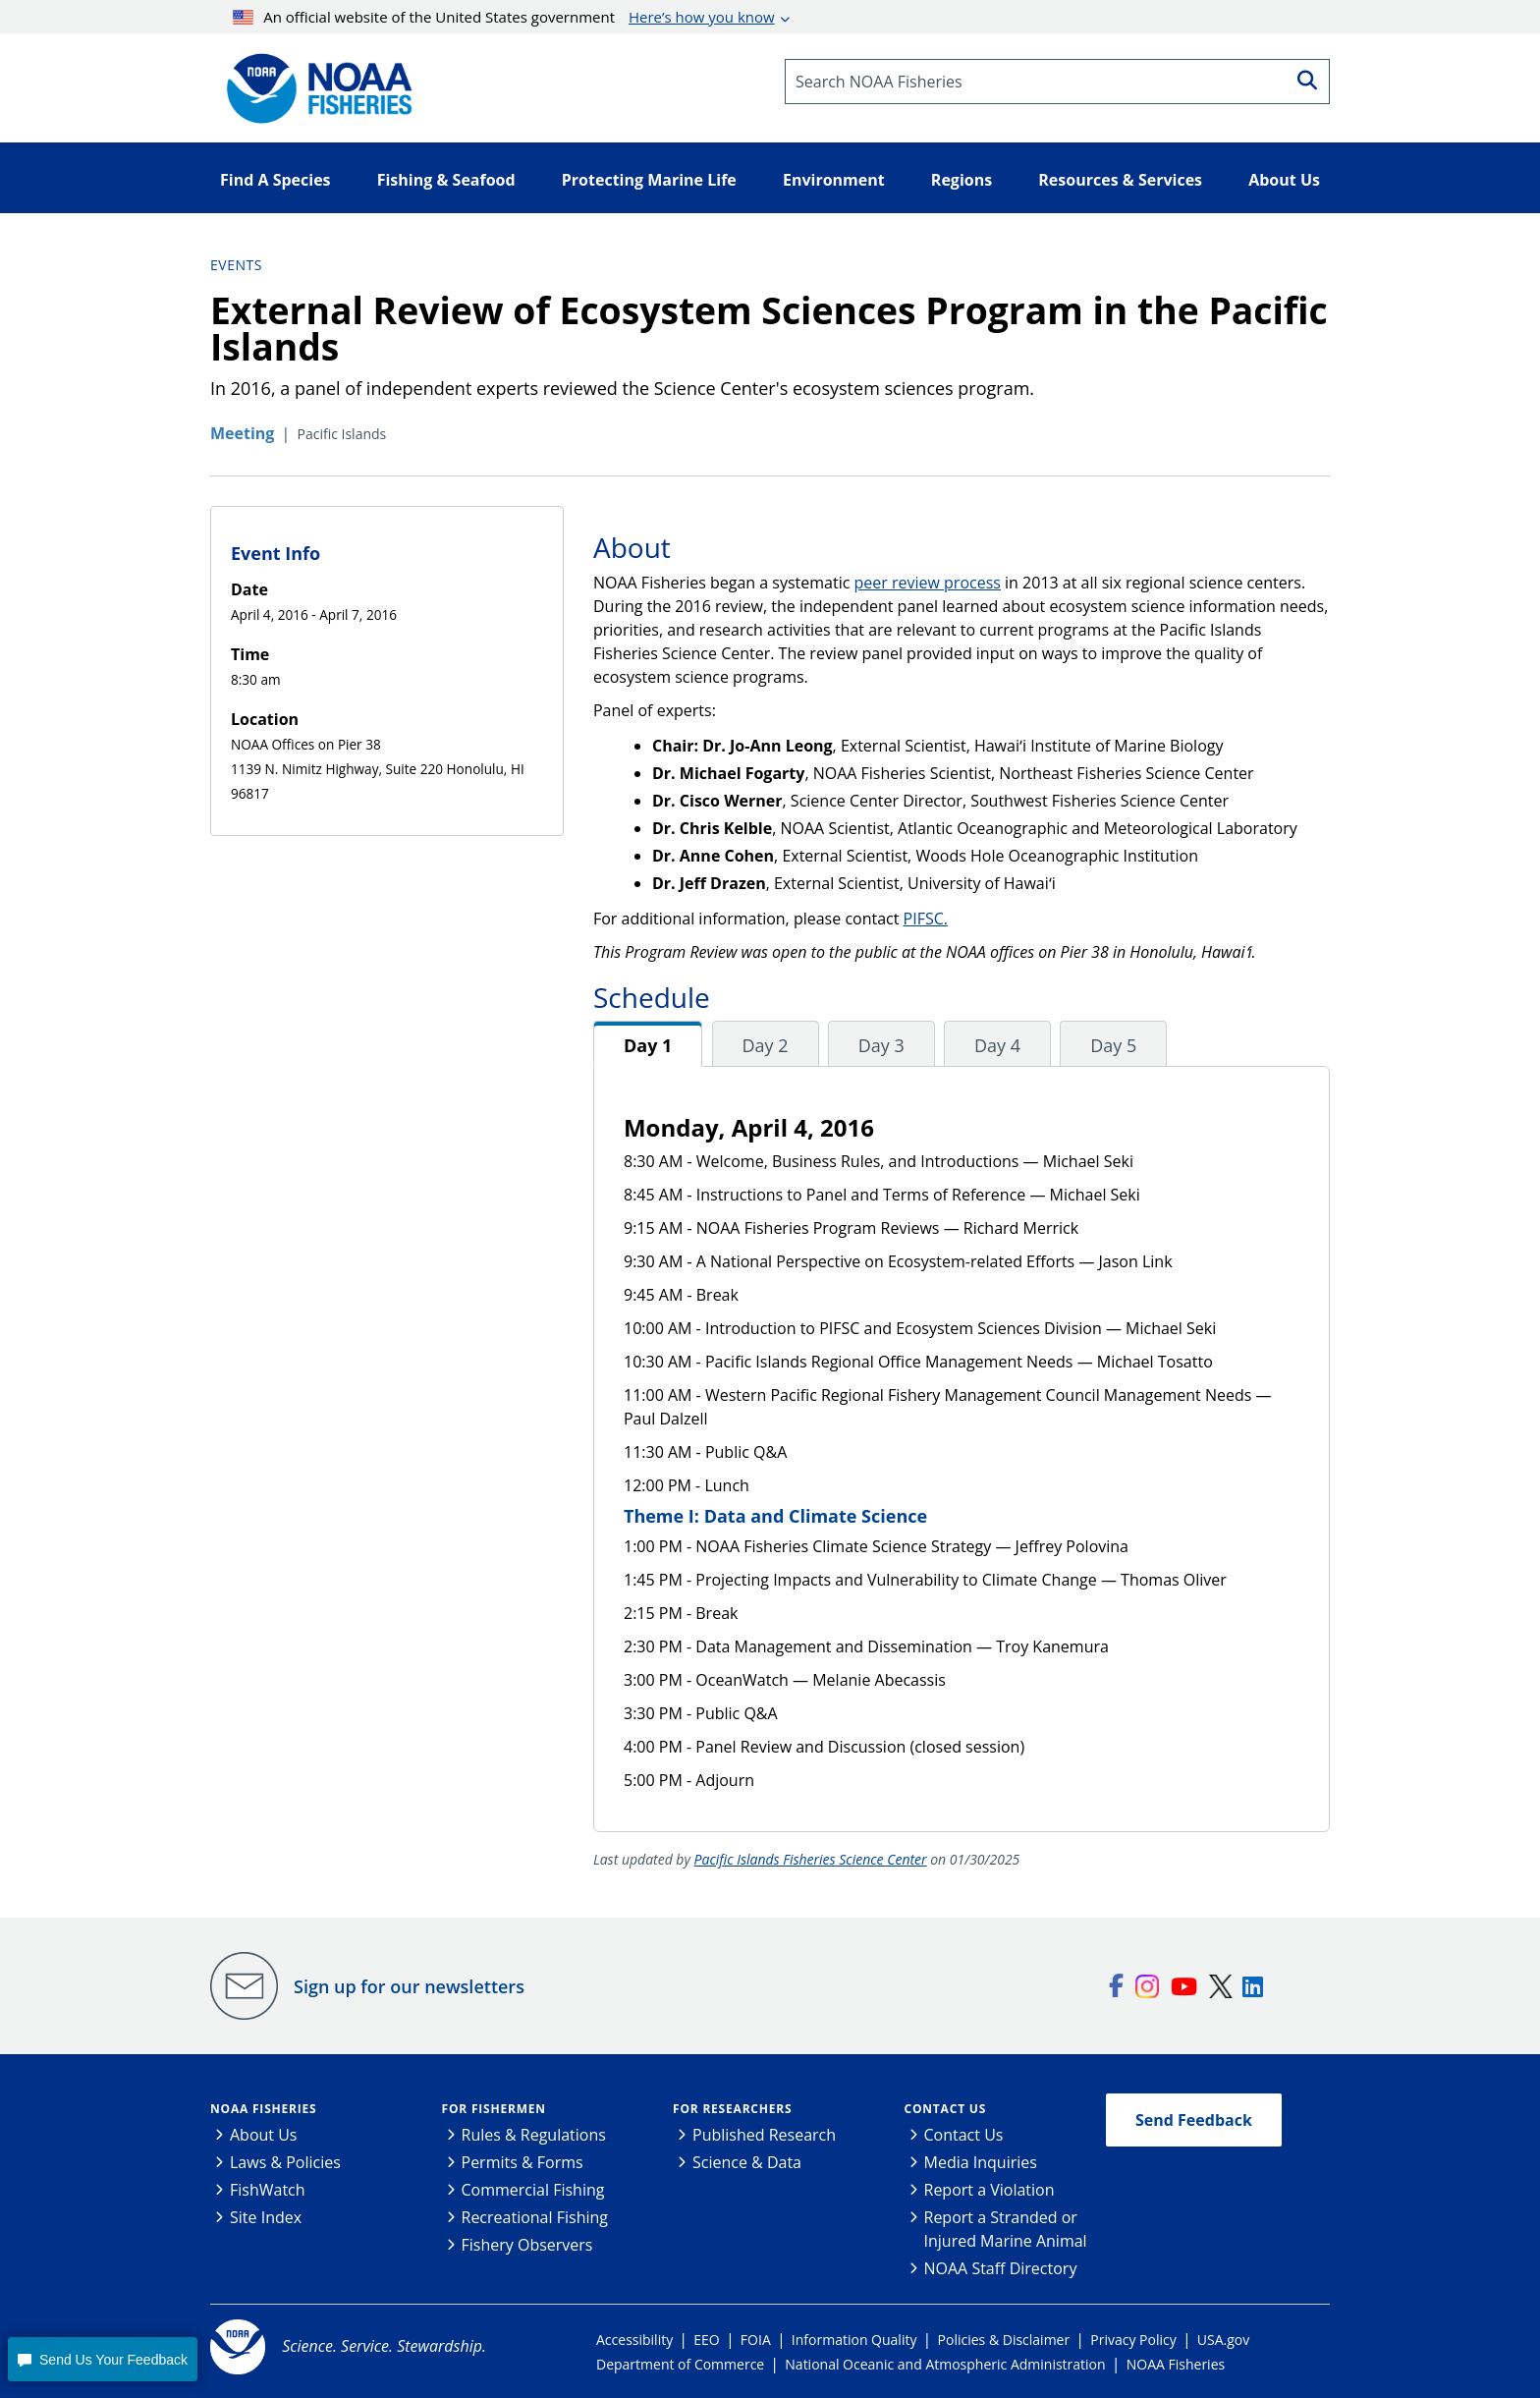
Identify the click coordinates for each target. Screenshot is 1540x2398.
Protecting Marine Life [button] (649, 180)
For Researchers (732, 2108)
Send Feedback (1193, 2120)
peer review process (927, 582)
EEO (706, 2339)
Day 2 (765, 1045)
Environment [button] (834, 180)
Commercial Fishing (533, 2190)
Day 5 (1113, 1045)
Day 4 (997, 1045)
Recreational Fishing (535, 2217)
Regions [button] (961, 180)
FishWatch (267, 2190)
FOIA (756, 2339)
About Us (264, 2135)
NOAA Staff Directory (1000, 2268)
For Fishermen (494, 2108)
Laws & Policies (285, 2162)
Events (236, 264)
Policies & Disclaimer (1004, 2339)
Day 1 (648, 1045)
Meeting (242, 433)
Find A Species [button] (275, 180)
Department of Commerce (680, 2364)
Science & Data (746, 2162)
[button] (102, 2359)
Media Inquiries (980, 2162)
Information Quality (854, 2339)
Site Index (266, 2217)
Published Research (764, 2135)
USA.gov (1223, 2339)
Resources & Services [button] (1120, 180)
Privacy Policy (1133, 2339)
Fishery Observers (527, 2245)
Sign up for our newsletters (409, 1986)
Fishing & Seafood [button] (446, 180)
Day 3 (881, 1045)
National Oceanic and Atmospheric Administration (945, 2364)
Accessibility (634, 2339)
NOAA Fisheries (263, 2108)
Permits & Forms (522, 2162)
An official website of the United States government (504, 16)
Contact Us (946, 2108)
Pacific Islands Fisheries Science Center (810, 1859)
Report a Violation (989, 2190)
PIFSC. (926, 918)
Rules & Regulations (534, 2135)
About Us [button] (1284, 180)
